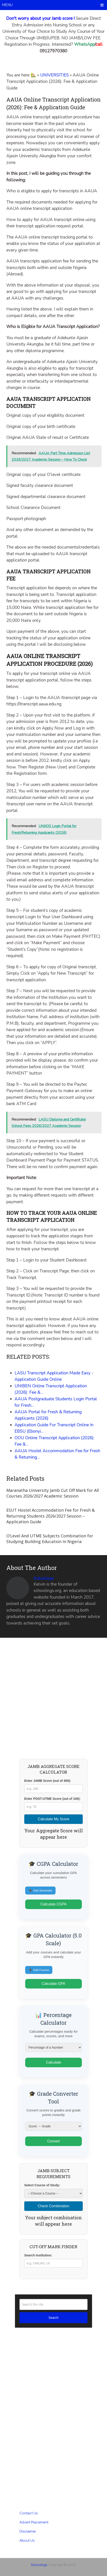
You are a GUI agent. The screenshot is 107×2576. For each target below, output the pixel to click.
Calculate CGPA (53, 1904)
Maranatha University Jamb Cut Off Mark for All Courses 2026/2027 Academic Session (52, 1493)
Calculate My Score (53, 1819)
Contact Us (28, 2513)
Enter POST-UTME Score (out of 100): (52, 1798)
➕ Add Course (39, 1970)
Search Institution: (38, 2255)
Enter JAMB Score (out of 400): (47, 1781)
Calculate (53, 2062)
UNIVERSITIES (54, 75)
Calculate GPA (53, 1984)
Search (53, 2317)
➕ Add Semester (40, 1890)
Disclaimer (27, 2531)
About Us (26, 2540)
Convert (53, 2141)
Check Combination (53, 2206)
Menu (7, 5)
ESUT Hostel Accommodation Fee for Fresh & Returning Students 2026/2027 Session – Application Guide (50, 1515)
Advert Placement (33, 2522)
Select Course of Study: (42, 2185)
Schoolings (44, 1578)
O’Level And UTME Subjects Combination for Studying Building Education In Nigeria (49, 1538)
